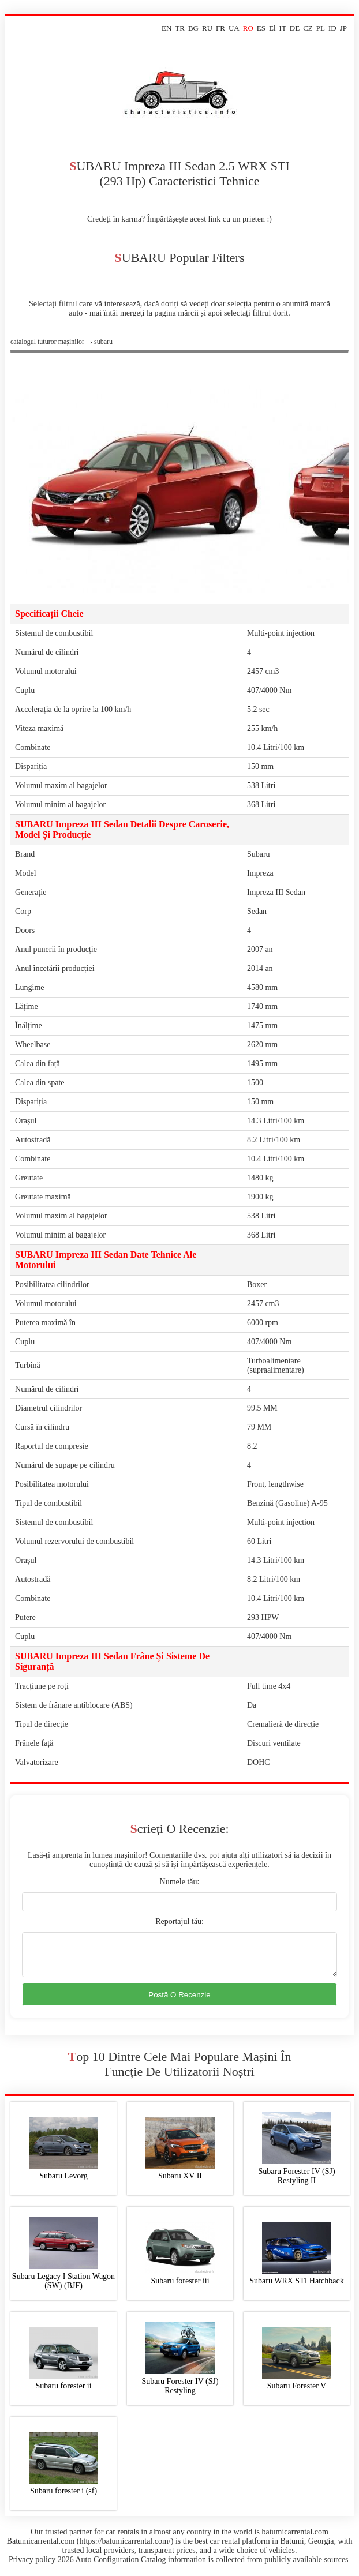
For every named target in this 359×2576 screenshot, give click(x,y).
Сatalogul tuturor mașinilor (47, 342)
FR (220, 28)
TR (180, 28)
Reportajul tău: (179, 1921)
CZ (308, 28)
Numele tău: (180, 1881)
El (272, 28)
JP (343, 28)
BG (193, 28)
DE (295, 28)
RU (207, 28)
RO (248, 28)
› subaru (101, 342)
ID (332, 28)
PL (320, 28)
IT (282, 28)
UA (234, 28)
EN (166, 28)
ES (261, 28)
